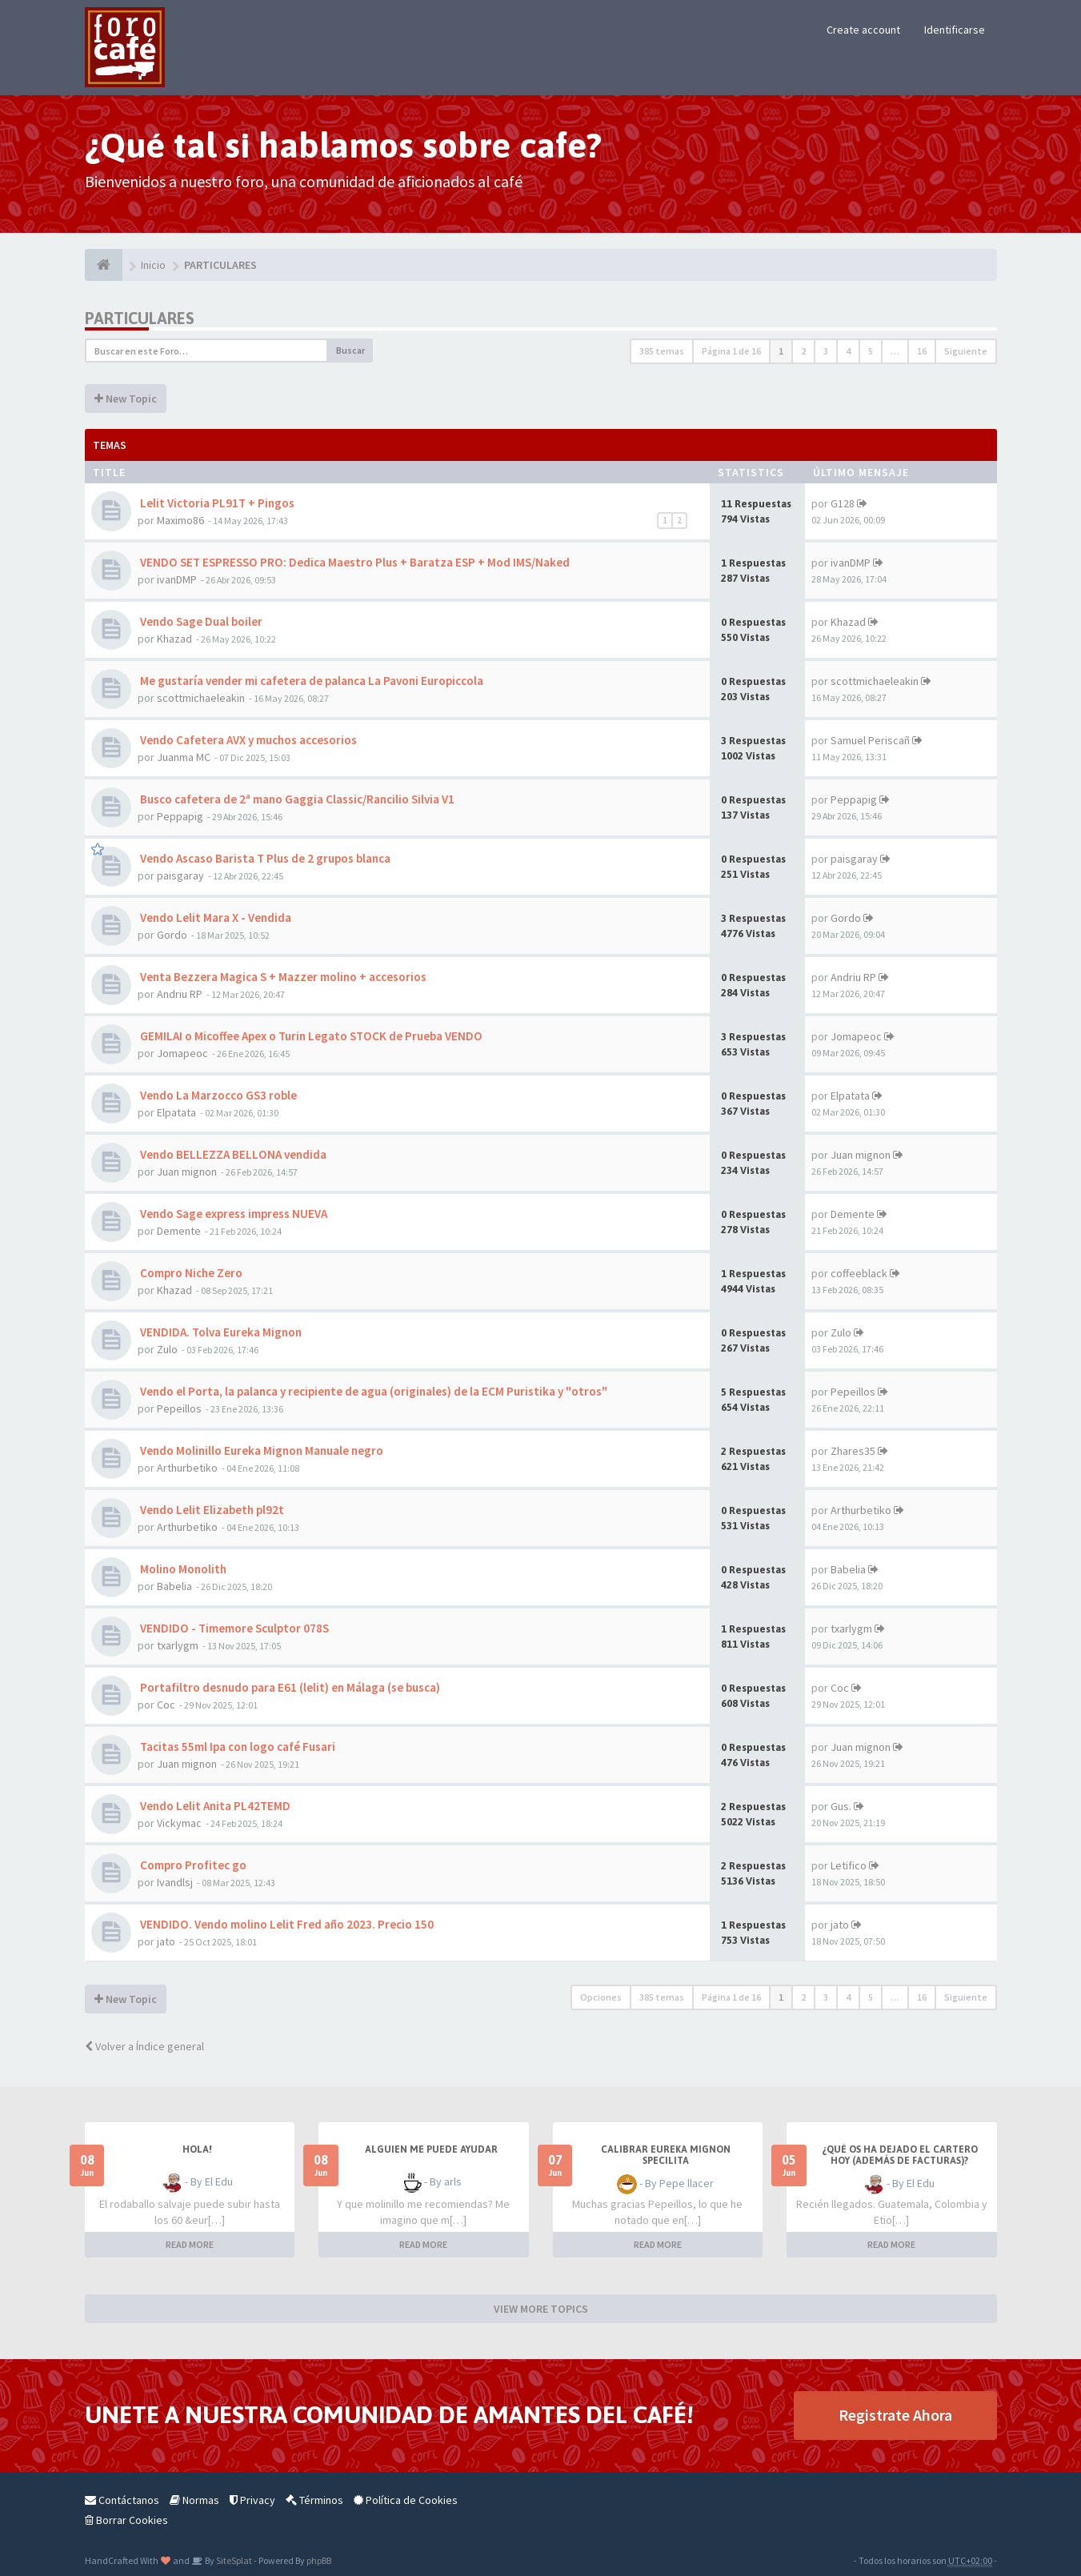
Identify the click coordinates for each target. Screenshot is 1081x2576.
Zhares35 (853, 1451)
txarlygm (177, 1645)
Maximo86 (180, 520)
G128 (843, 503)
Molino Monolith (182, 1568)
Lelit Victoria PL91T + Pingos (216, 503)
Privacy (252, 2500)
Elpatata (176, 1112)
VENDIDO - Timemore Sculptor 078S (233, 1628)
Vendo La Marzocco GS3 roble (217, 1095)
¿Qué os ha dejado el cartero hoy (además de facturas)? (900, 2155)
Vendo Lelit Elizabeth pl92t (211, 1509)
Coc (166, 1704)
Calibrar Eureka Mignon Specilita (666, 2155)
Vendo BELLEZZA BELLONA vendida (232, 1154)
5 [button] (870, 351)
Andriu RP (179, 994)
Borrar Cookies (126, 2520)
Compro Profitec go (192, 1865)
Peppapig (180, 816)
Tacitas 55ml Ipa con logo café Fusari (236, 1746)
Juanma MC (183, 757)
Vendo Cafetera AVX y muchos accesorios (247, 739)
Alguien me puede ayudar (431, 2149)
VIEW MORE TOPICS (541, 2309)
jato (166, 1941)
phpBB (318, 2560)
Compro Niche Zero (190, 1272)
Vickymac (179, 1823)
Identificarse (954, 29)
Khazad (174, 638)
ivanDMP (177, 579)
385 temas (661, 351)
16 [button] (922, 351)
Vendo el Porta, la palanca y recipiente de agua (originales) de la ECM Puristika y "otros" (372, 1391)
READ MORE (190, 2244)
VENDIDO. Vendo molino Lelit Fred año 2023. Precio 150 (286, 1924)
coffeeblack (859, 1273)
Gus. (841, 1806)
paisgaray (180, 875)
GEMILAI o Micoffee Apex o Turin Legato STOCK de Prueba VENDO (310, 1036)
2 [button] (803, 351)
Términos (314, 2500)
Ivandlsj (175, 1882)
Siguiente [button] (965, 351)
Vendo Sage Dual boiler (200, 621)
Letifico (849, 1865)
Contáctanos (122, 2500)
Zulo (167, 1349)
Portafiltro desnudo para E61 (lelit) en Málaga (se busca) (289, 1687)
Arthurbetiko (187, 1467)
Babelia (174, 1586)
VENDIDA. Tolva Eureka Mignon (220, 1332)
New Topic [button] (125, 398)
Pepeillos (179, 1408)
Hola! (197, 2149)
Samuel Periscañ (870, 740)
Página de (731, 351)
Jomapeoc (182, 1053)
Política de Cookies (406, 2500)
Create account (863, 29)
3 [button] (825, 351)
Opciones (601, 1997)
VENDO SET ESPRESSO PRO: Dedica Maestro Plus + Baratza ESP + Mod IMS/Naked (354, 562)
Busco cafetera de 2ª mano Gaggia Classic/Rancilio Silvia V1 (296, 799)
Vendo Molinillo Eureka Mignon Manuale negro (260, 1450)
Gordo (172, 934)
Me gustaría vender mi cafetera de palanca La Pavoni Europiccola (310, 680)
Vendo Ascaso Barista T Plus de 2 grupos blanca (264, 858)
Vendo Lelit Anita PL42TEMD (214, 1805)
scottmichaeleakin (201, 698)
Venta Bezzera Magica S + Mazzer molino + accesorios (282, 976)
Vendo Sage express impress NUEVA (232, 1213)
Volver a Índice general (144, 2046)
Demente (179, 1231)
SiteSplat (233, 2560)
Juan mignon (187, 1171)
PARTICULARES (139, 318)
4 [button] (848, 351)
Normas (194, 2500)
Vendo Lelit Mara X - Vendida (214, 917)
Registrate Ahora (895, 2415)
